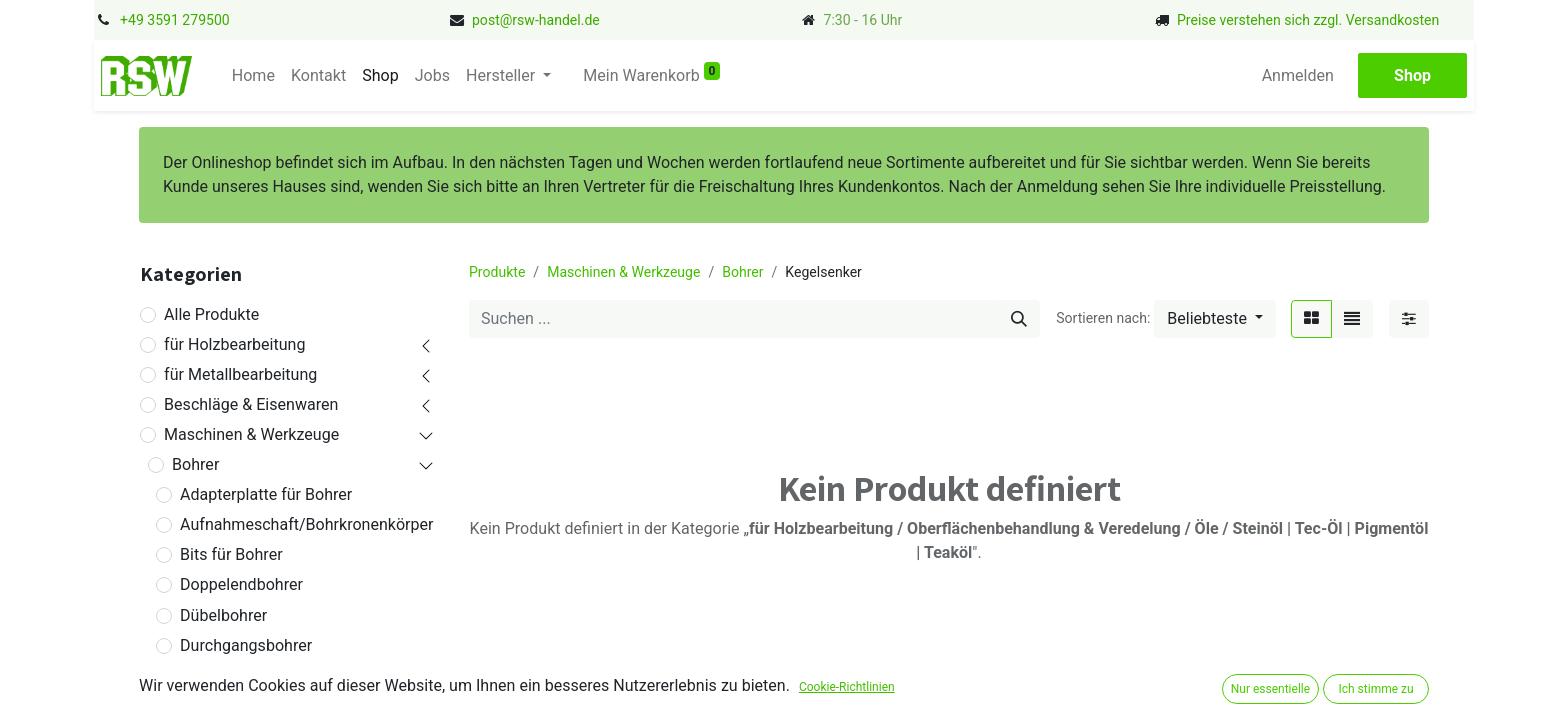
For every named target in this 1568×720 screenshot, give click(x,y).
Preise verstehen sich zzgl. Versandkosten (1308, 20)
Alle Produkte (211, 314)
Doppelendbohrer (241, 584)
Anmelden (1300, 75)
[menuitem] (251, 76)
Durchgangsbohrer (246, 645)
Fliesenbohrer (228, 705)
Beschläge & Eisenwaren (251, 404)
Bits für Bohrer (231, 554)
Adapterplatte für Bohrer (266, 494)
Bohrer (195, 464)
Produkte (497, 272)
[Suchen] (1019, 319)
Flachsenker (223, 675)
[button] (1215, 319)
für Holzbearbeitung (234, 344)
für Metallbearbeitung (240, 374)
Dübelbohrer (223, 615)
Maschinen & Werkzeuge (251, 434)
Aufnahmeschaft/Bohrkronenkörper (306, 524)
